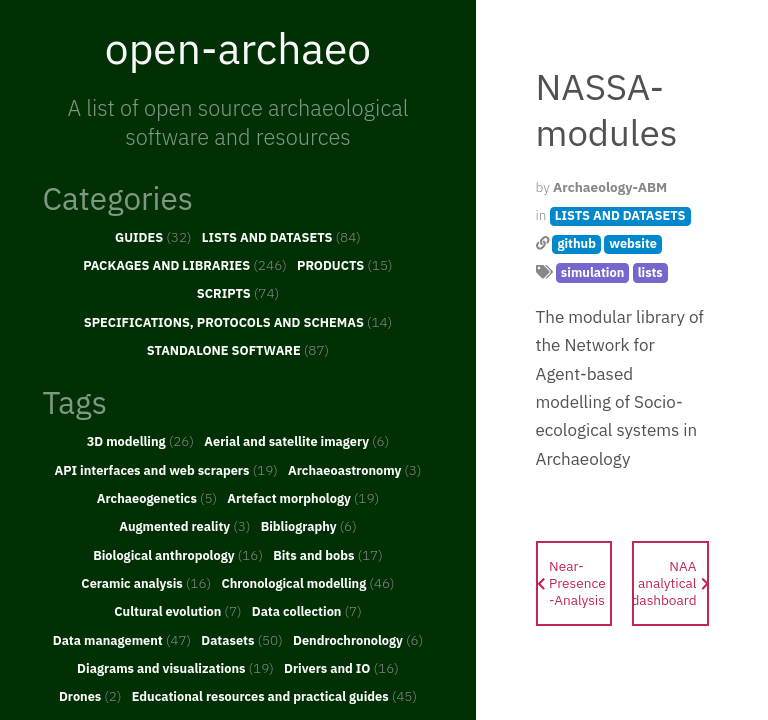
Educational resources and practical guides (274, 696)
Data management (122, 640)
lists (650, 272)
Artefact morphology (303, 498)
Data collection (307, 611)
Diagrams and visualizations (175, 668)
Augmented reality (184, 526)
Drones (90, 696)
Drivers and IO (341, 668)
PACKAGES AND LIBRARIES (185, 265)
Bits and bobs (328, 555)
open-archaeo (238, 48)
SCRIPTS (238, 293)
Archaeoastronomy (355, 470)
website (633, 243)
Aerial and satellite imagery (296, 441)
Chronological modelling (307, 583)
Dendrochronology (358, 640)
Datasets (242, 640)
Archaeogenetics (157, 498)
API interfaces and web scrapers (165, 470)
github (576, 243)
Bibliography (309, 526)
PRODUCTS (345, 265)
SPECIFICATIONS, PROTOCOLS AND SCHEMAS (238, 322)
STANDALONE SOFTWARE (238, 350)
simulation (592, 272)
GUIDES (153, 237)
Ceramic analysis (146, 583)
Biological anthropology (178, 555)
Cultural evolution (177, 611)
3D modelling (140, 441)
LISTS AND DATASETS (281, 237)
